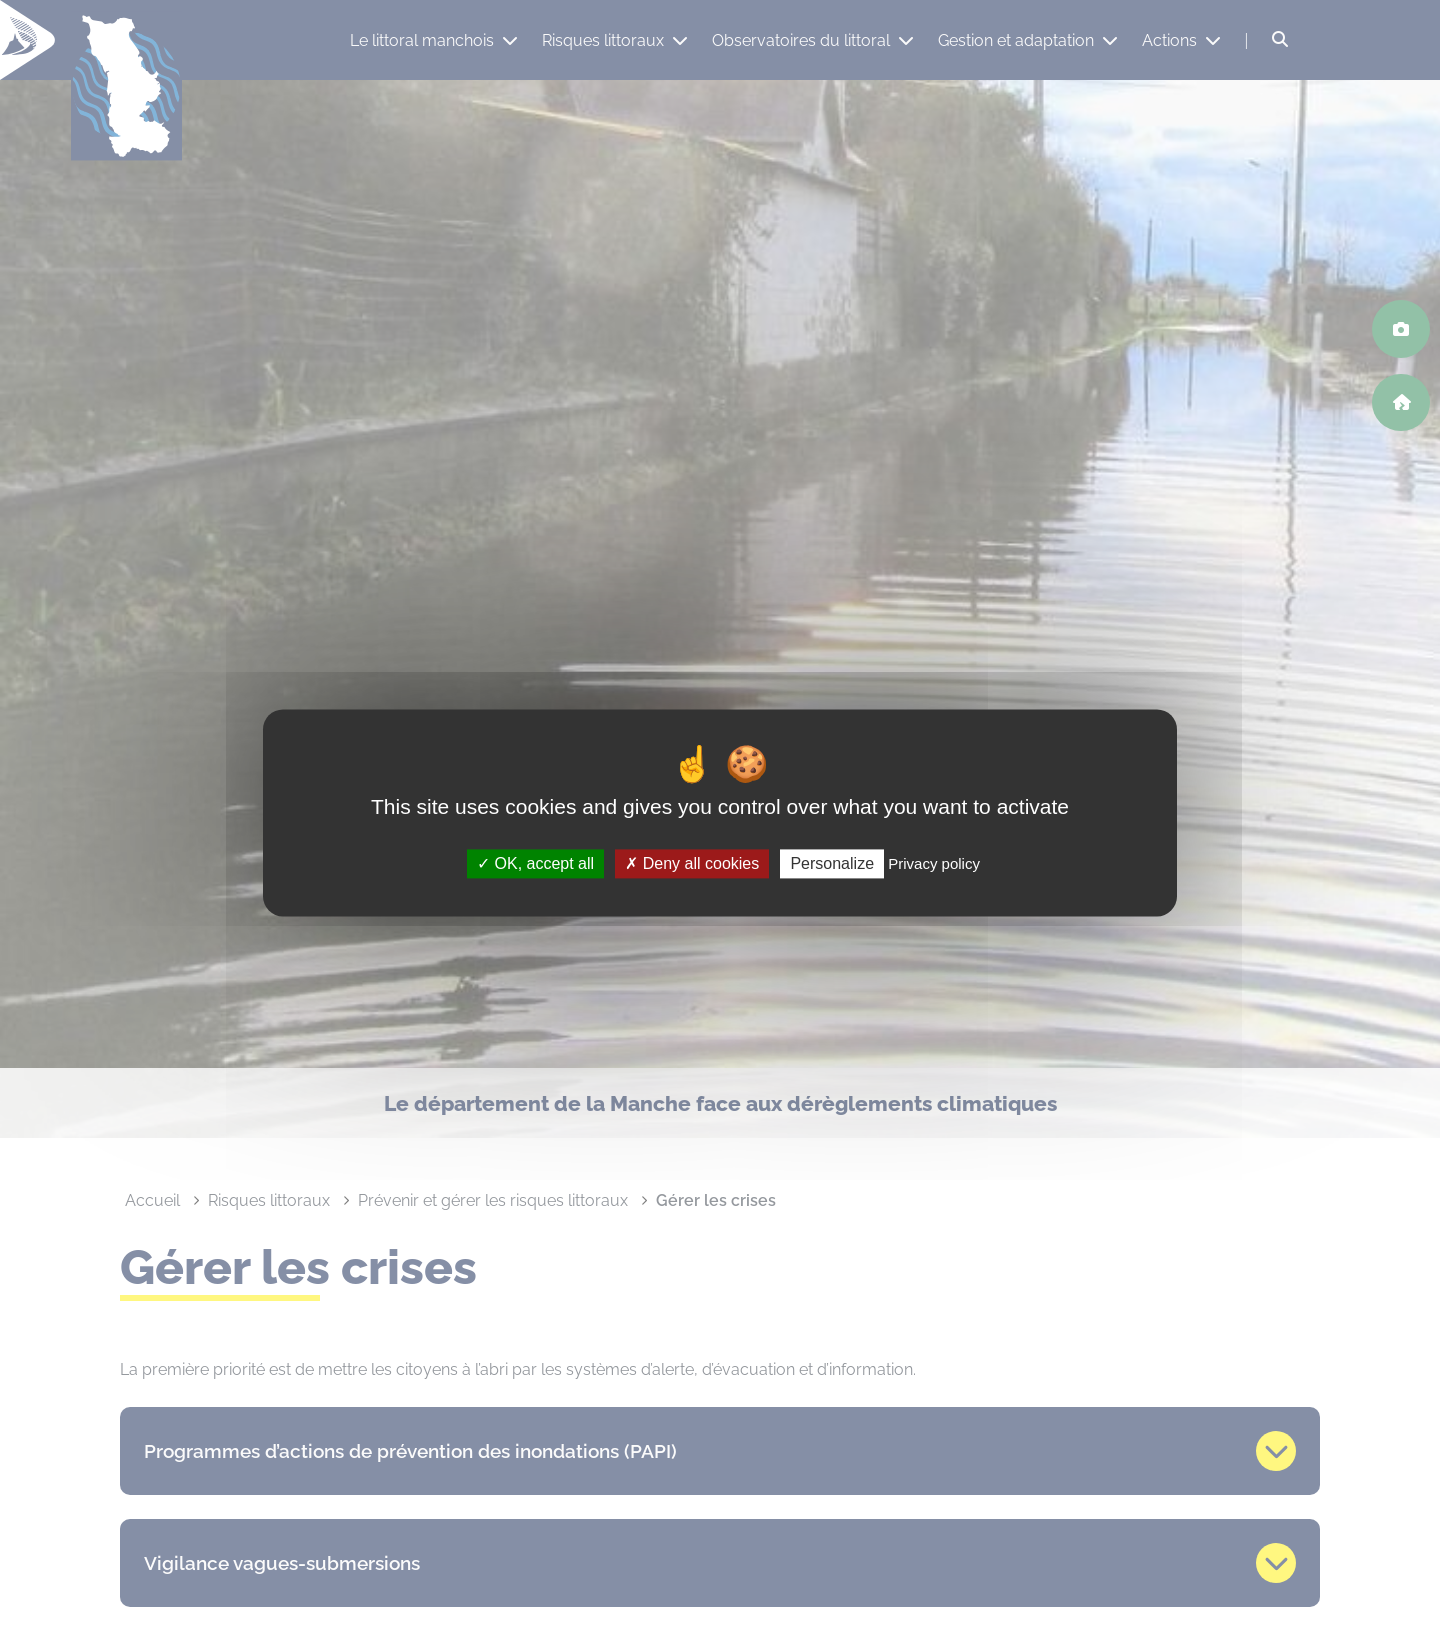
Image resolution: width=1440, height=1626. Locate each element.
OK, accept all (535, 863)
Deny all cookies (692, 863)
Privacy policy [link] (934, 863)
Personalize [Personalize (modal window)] (832, 863)
